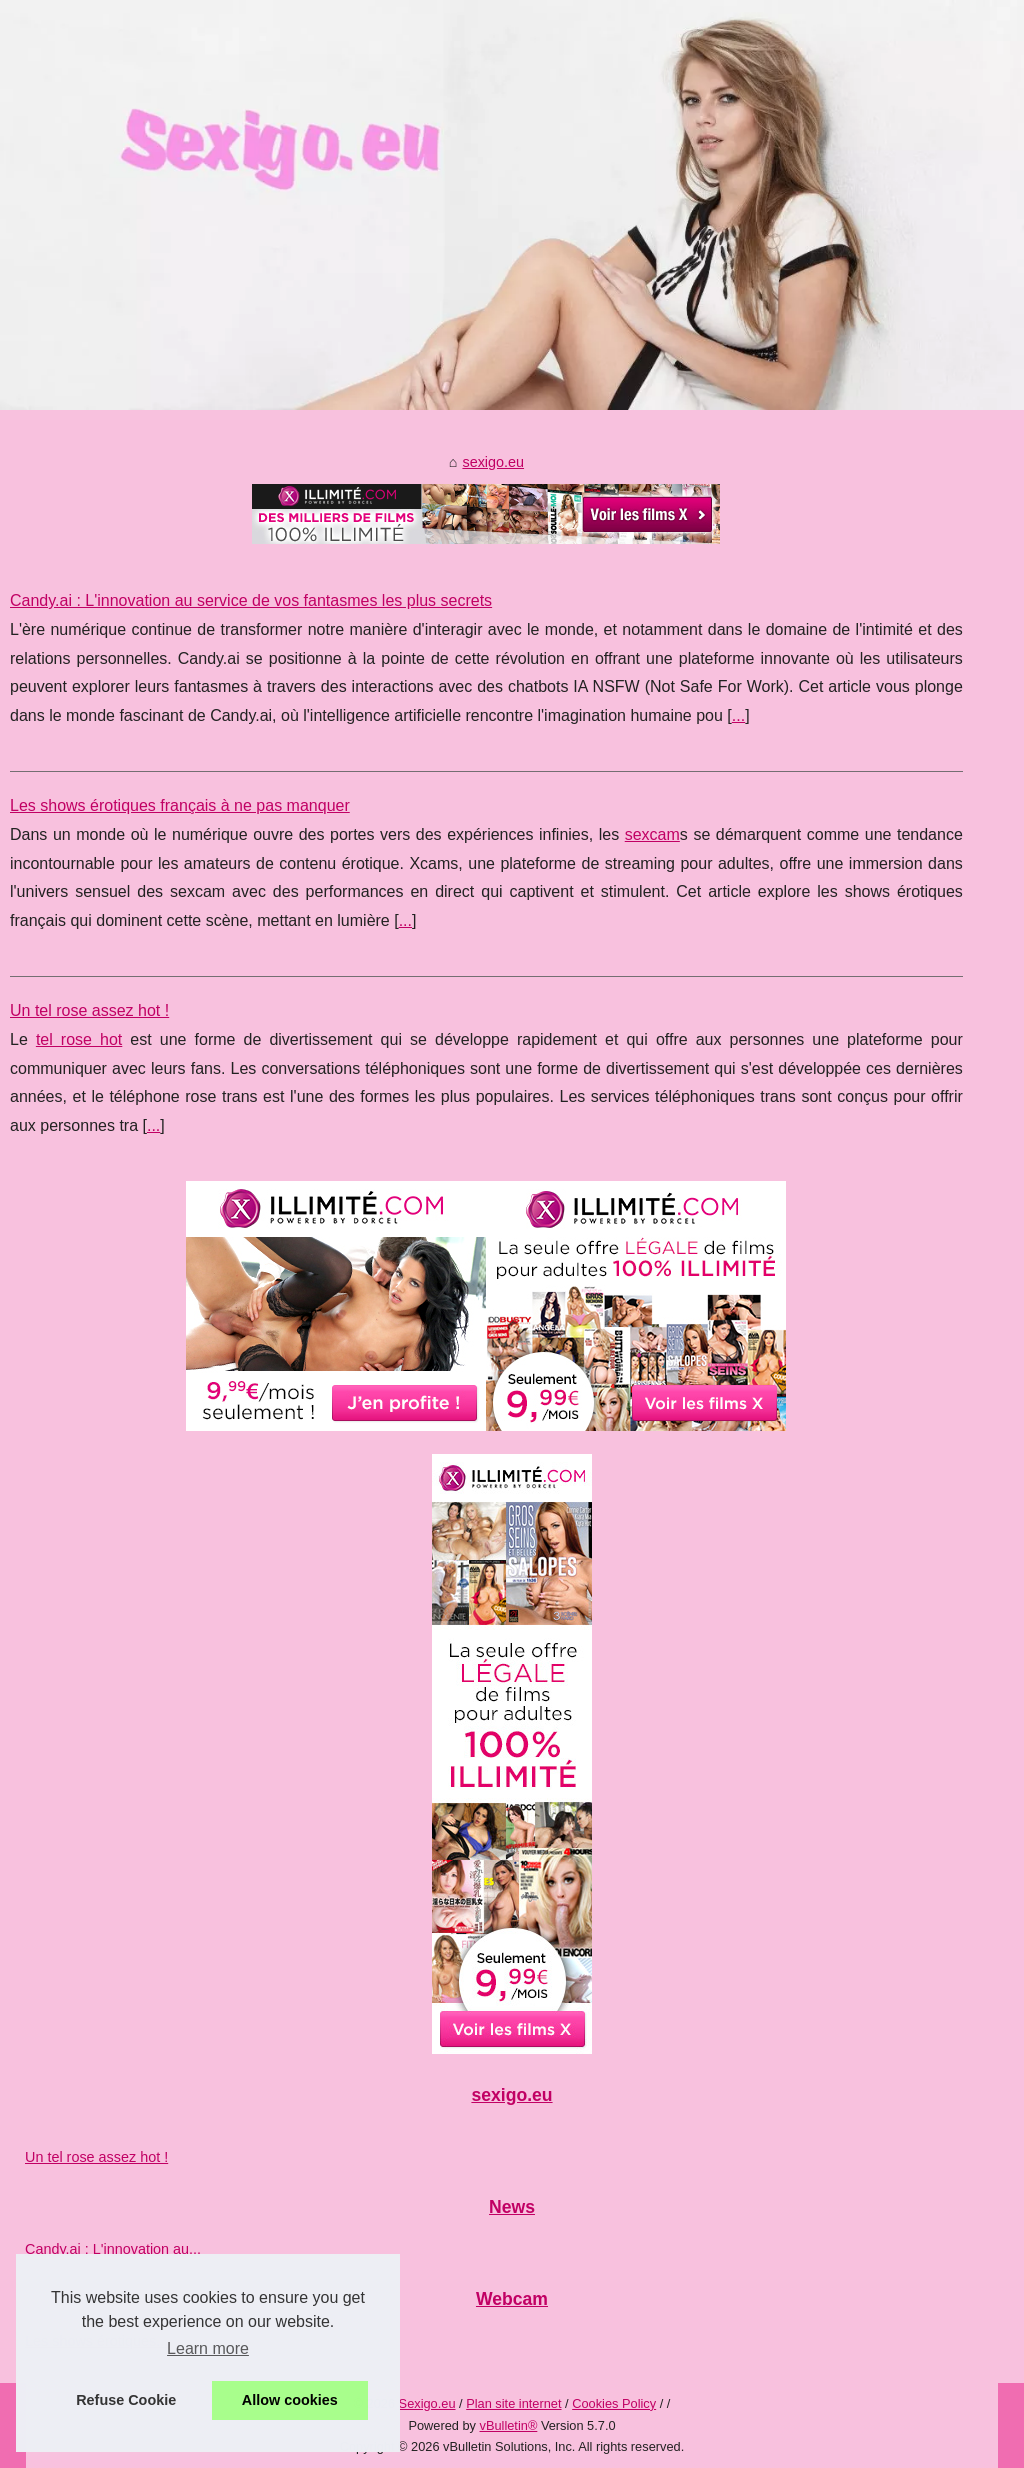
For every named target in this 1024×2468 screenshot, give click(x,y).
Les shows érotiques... (96, 2341)
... (738, 715)
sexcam (652, 834)
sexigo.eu (493, 462)
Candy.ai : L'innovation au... (113, 2249)
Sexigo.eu (427, 2403)
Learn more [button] (208, 2348)
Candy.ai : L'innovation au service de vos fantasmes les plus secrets (251, 600)
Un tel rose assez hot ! (89, 1010)
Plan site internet (513, 2403)
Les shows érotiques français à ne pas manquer (180, 805)
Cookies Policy (614, 2403)
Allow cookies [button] (290, 2400)
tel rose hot (79, 1039)
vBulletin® (509, 2425)
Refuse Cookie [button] (126, 2400)
